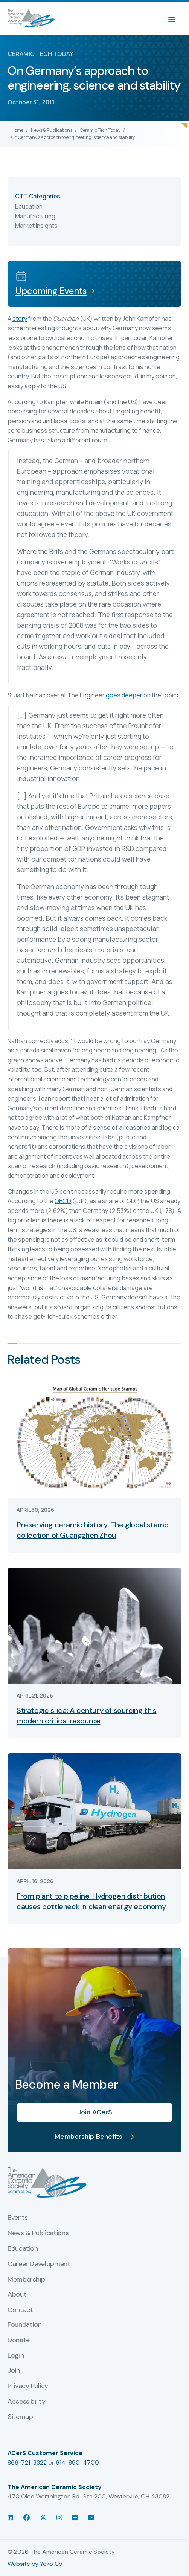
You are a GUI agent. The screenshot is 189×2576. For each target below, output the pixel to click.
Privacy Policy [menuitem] (28, 2386)
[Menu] (175, 18)
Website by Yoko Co (35, 2564)
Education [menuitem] (23, 2249)
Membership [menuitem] (26, 2279)
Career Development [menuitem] (39, 2264)
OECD (63, 1201)
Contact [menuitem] (20, 2310)
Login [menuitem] (16, 2355)
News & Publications (51, 130)
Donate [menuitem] (19, 2340)
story (19, 318)
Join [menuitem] (14, 2371)
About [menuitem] (17, 2294)
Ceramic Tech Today (100, 130)
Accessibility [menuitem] (26, 2401)
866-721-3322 (27, 2462)
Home (17, 130)
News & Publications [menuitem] (38, 2233)
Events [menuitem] (18, 2218)
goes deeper (124, 695)
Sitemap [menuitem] (20, 2417)
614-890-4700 (77, 2462)
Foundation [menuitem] (24, 2325)
